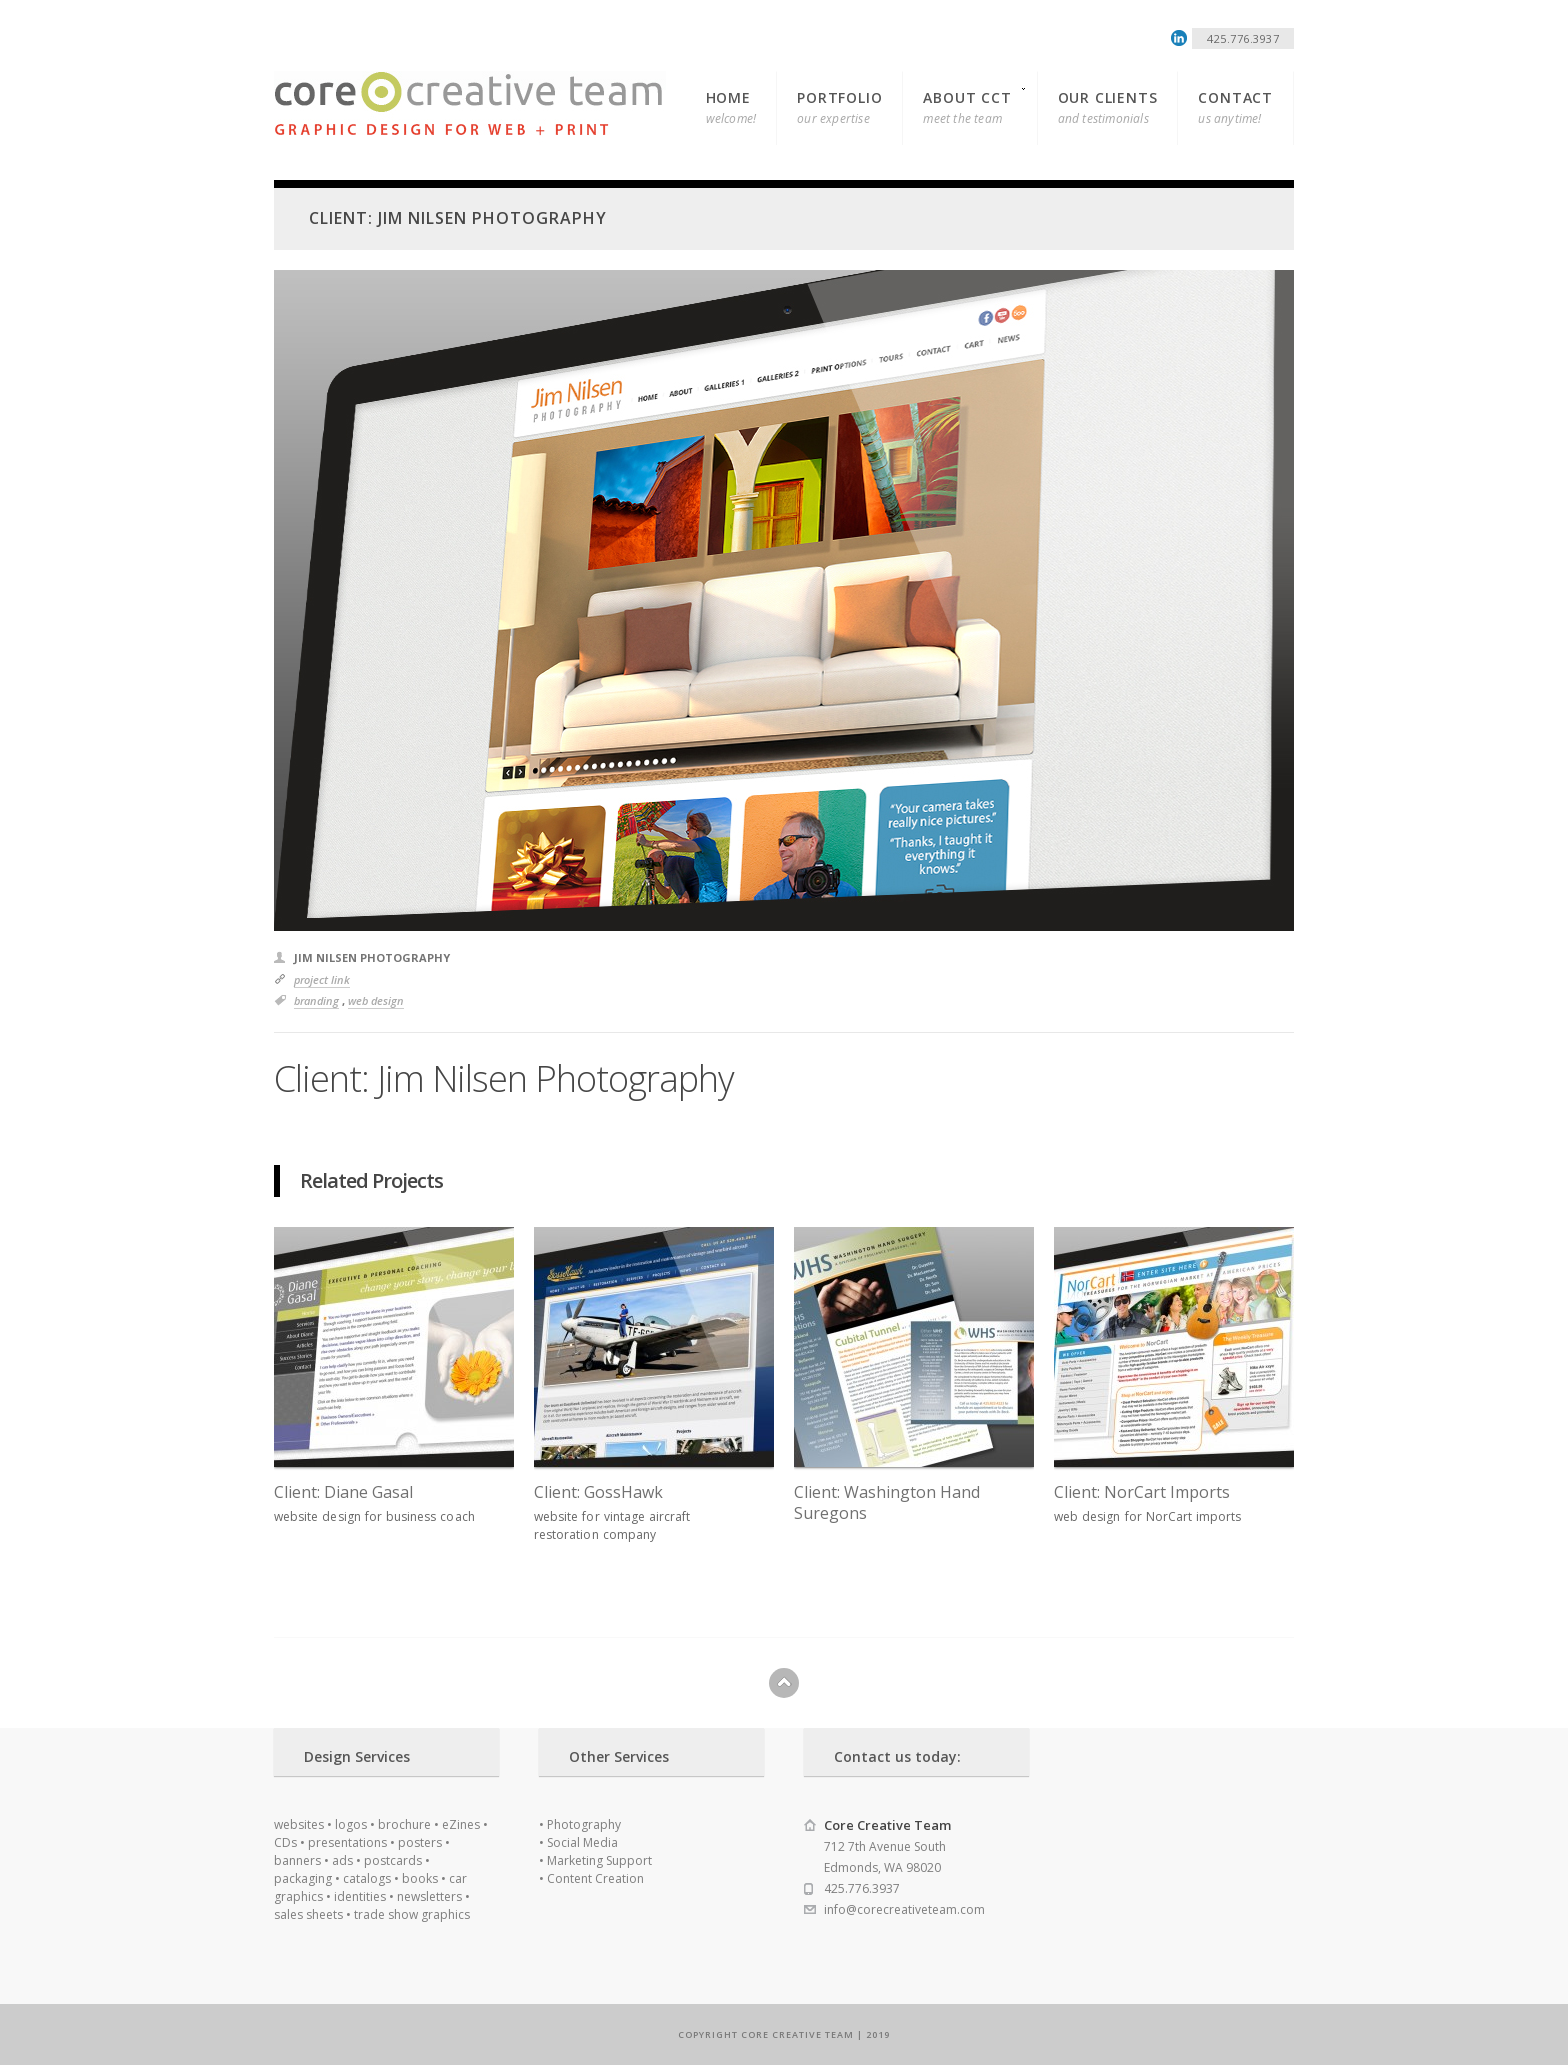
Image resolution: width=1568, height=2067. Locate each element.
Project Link (322, 979)
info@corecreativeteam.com (904, 1909)
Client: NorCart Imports (1142, 1492)
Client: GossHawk (598, 1492)
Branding (316, 1000)
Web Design (376, 1000)
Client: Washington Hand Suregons (887, 1503)
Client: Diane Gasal (343, 1492)
